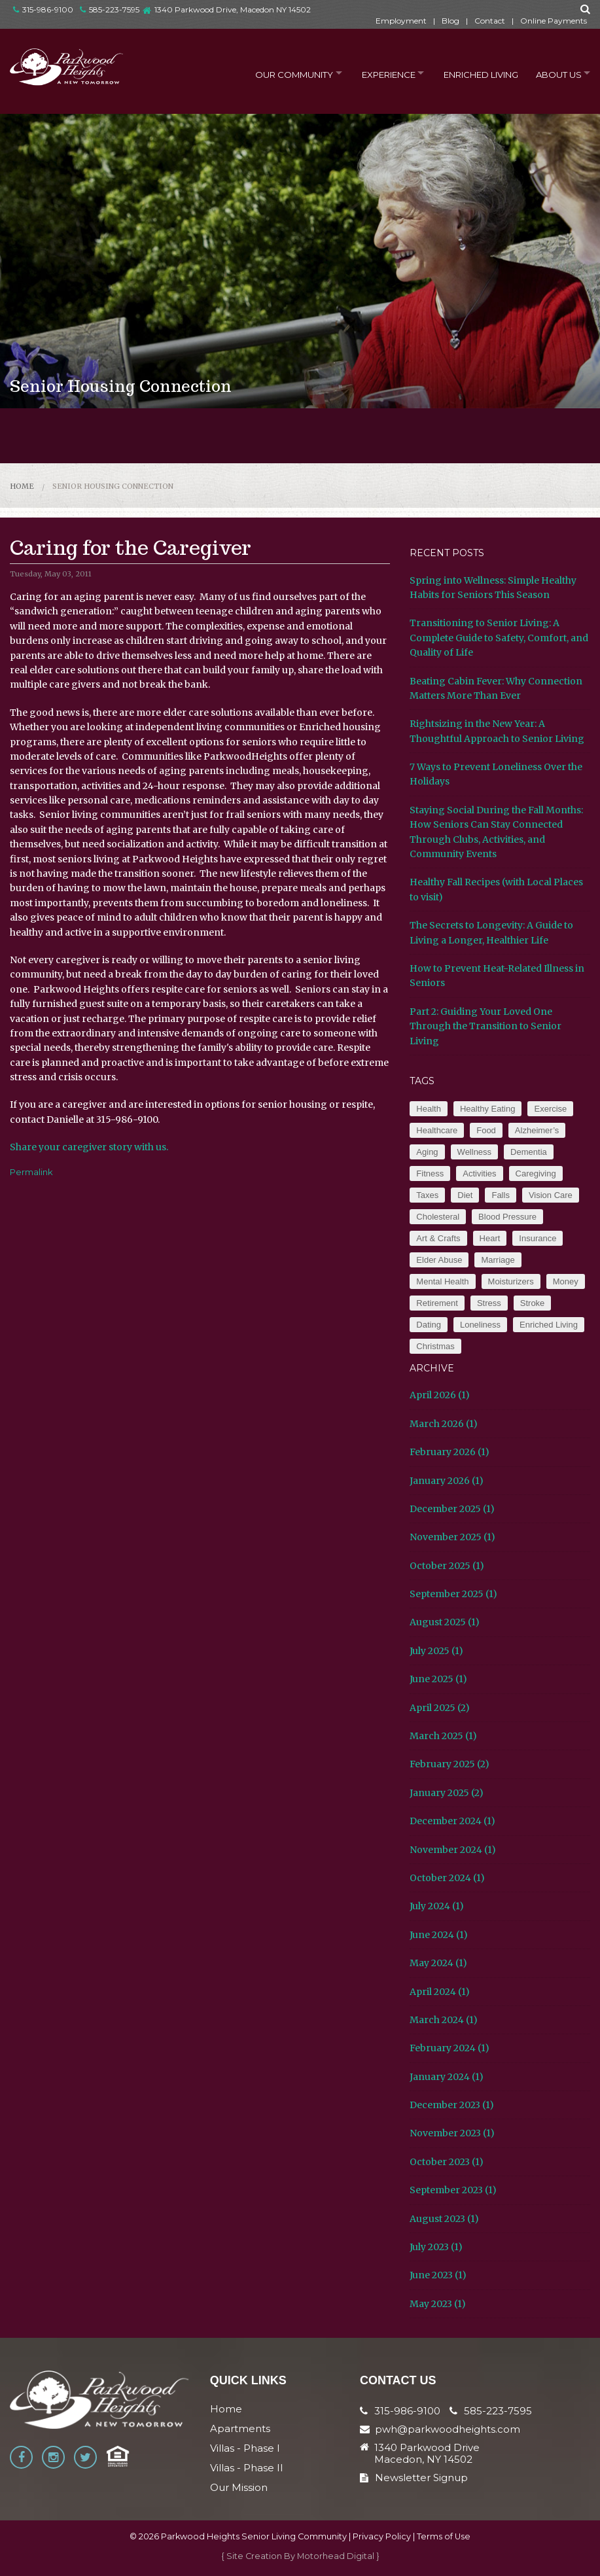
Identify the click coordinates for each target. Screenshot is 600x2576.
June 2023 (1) (438, 2275)
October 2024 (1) (447, 1878)
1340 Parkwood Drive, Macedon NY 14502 (232, 9)
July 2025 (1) (436, 1651)
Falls (500, 1195)
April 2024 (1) (440, 1992)
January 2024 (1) (447, 2077)
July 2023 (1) (436, 2247)
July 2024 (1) (437, 1906)
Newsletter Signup (414, 2477)
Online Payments (553, 21)
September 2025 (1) (453, 1594)
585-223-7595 (109, 9)
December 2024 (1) (452, 1821)
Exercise (550, 1109)
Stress (489, 1303)
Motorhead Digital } (338, 2556)
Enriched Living (474, 72)
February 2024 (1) (449, 2048)
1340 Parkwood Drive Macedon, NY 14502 (427, 2453)
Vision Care (551, 1195)
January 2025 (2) (447, 1793)
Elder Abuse (439, 1260)
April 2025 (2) (440, 1708)
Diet (464, 1195)
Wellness (474, 1152)
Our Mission (239, 2487)
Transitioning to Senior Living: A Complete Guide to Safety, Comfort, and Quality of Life (499, 637)
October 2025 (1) (447, 1566)
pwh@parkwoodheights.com (447, 2429)
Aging (427, 1152)
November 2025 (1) (452, 1537)
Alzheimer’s (537, 1130)
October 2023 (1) (447, 2162)
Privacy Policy (382, 2536)
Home (22, 486)
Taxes (427, 1195)
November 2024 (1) (453, 1850)
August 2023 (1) (444, 2219)
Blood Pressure (507, 1217)
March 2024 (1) (444, 2020)
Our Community (279, 72)
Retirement (437, 1303)
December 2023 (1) (452, 2105)
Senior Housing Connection (112, 486)
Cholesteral (437, 1217)
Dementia (528, 1152)
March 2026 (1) (444, 1424)
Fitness (430, 1173)
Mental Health (442, 1281)
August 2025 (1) (445, 1622)
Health (428, 1109)
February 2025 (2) (449, 1764)
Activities (479, 1173)
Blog (450, 21)
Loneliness (480, 1325)
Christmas (435, 1346)
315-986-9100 (43, 9)
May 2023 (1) (438, 2304)
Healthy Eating (488, 1109)
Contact (489, 21)
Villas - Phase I (245, 2448)
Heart (490, 1238)
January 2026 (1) (447, 1481)
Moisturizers (511, 1281)
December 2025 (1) (452, 1509)
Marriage (497, 1260)
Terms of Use (443, 2536)
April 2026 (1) (440, 1395)
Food (486, 1130)
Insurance (537, 1238)
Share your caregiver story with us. (89, 1147)
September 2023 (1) (453, 2190)
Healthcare (436, 1130)
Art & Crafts (438, 1238)
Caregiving (536, 1173)
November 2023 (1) (452, 2133)
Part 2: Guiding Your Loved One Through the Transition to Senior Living (485, 1026)
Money (565, 1281)
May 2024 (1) (438, 1963)
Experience (377, 72)
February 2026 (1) (449, 1452)
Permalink (31, 1172)
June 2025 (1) (438, 1679)
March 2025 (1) (443, 1736)
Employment (401, 21)
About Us (554, 72)
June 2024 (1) (439, 1935)
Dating (428, 1325)
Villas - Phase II (246, 2467)
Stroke (532, 1303)
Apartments (240, 2428)
